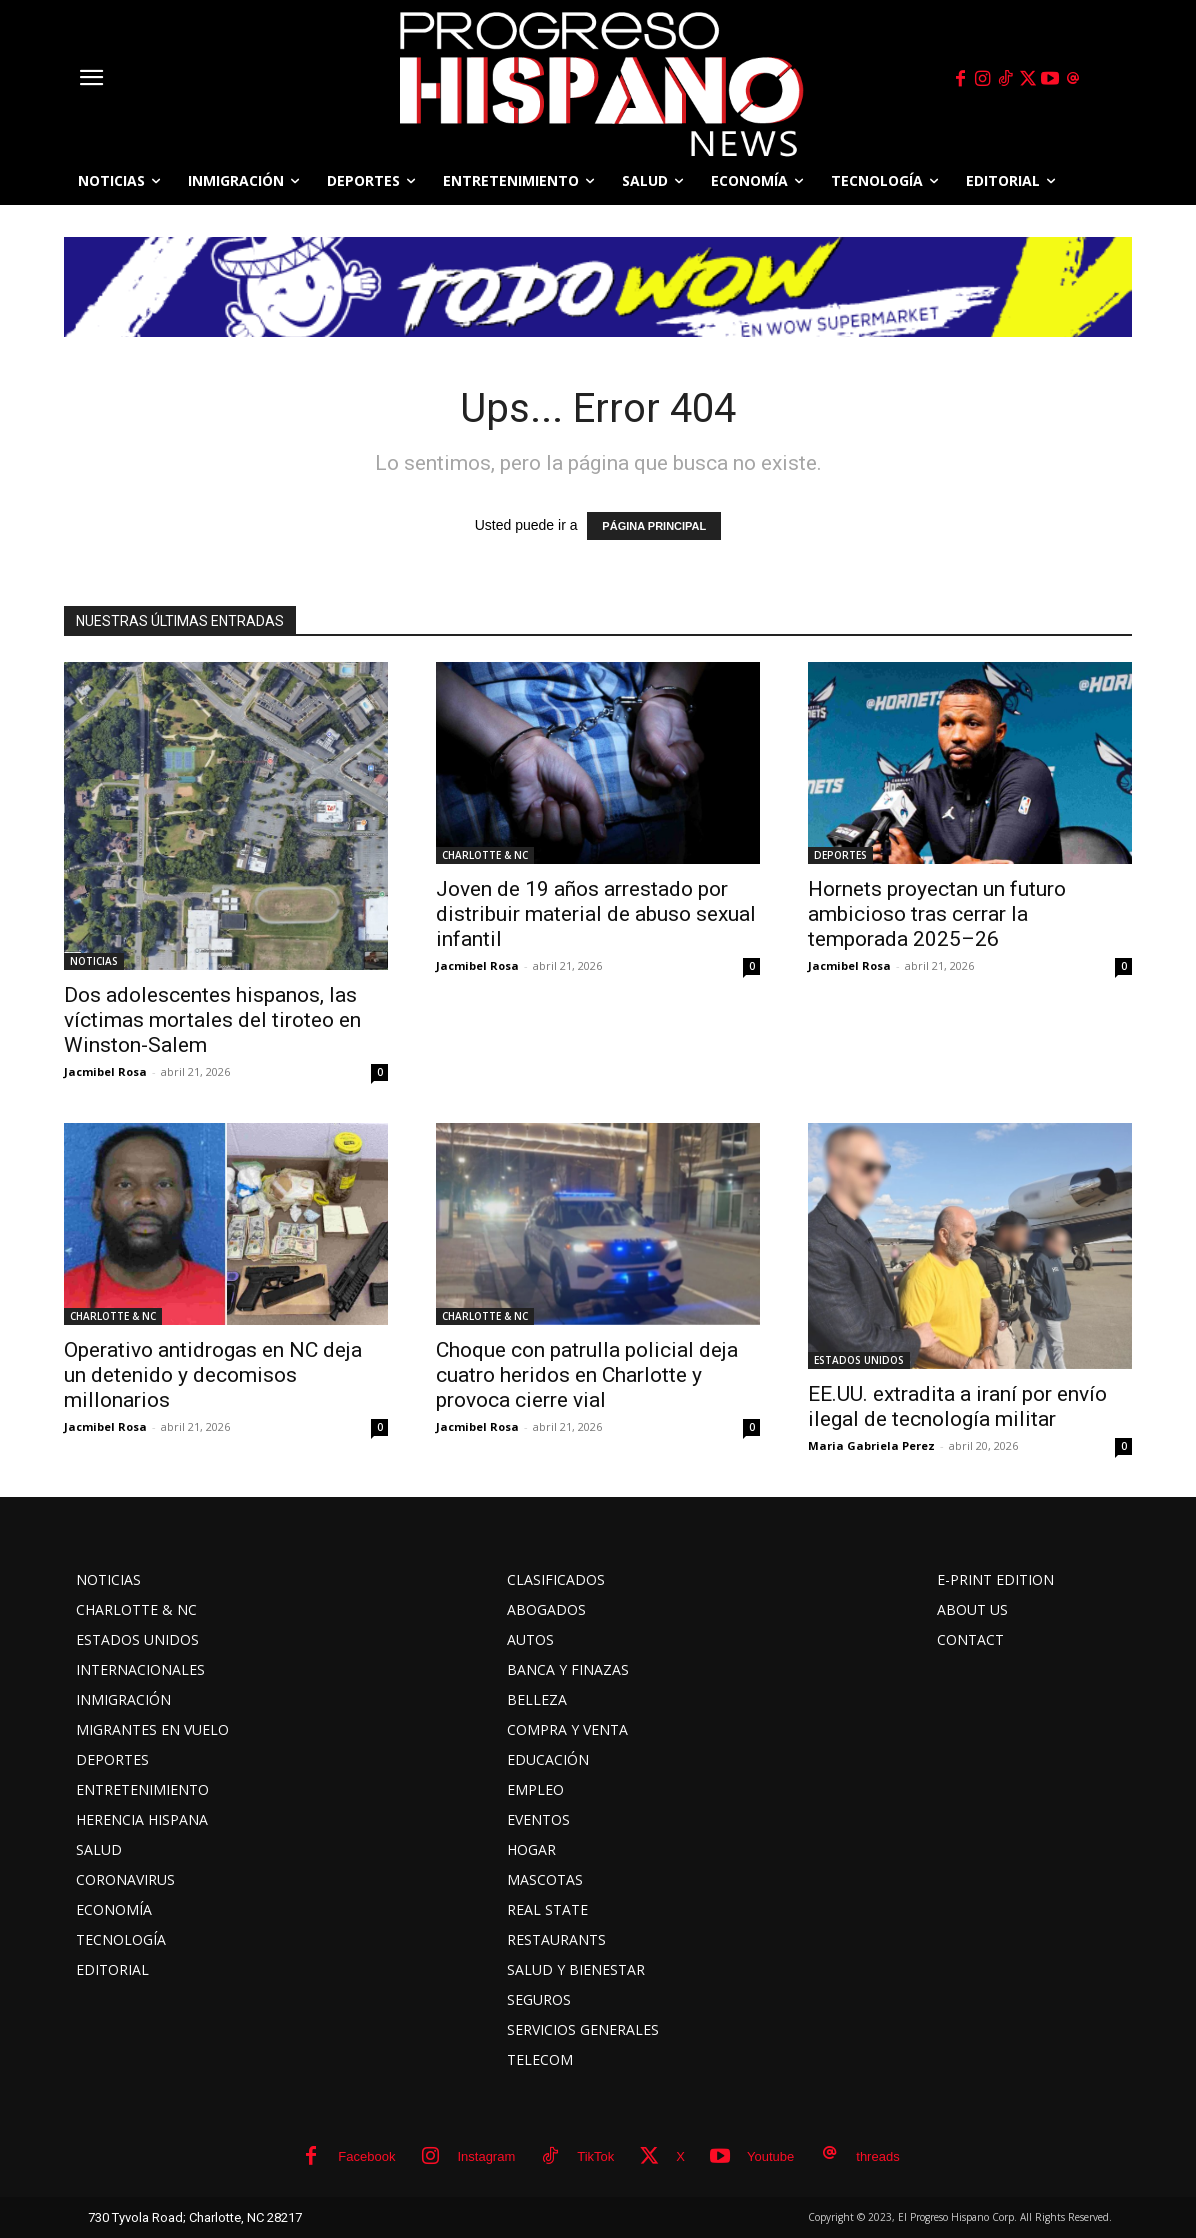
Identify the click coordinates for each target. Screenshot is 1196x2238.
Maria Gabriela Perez (871, 1445)
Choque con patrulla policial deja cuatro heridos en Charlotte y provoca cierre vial (587, 1375)
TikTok (595, 2156)
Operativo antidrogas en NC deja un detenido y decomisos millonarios (213, 1375)
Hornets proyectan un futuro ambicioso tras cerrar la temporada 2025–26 (937, 914)
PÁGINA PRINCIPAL (654, 526)
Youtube (770, 2156)
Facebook (366, 2156)
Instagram (486, 2156)
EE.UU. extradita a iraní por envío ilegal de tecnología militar (957, 1406)
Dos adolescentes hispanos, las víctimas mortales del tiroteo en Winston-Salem (212, 1020)
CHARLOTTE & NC (485, 855)
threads (877, 2156)
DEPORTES (840, 855)
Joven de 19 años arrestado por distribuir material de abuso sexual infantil (596, 914)
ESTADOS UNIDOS (859, 1360)
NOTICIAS (94, 961)
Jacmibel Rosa (105, 1071)
